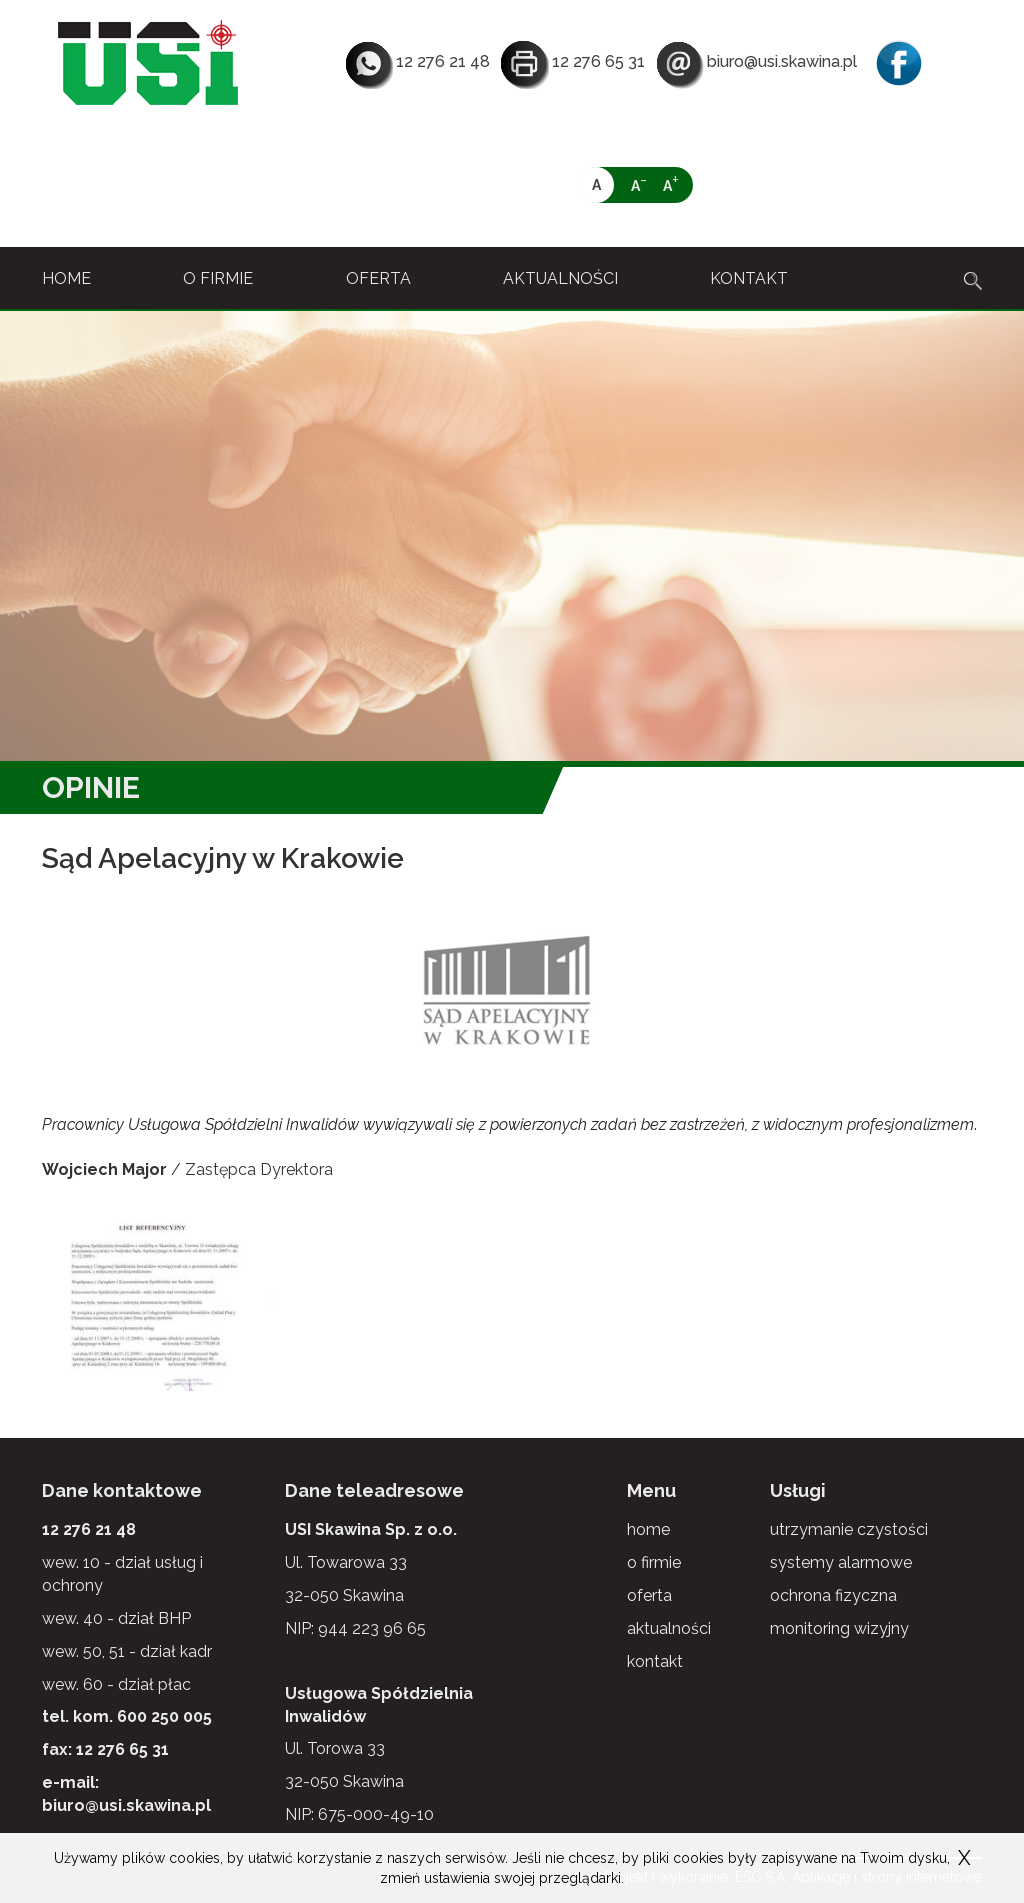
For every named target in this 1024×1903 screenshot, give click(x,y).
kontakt (749, 278)
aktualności (560, 278)
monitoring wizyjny (839, 1614)
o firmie (218, 278)
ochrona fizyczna (833, 1581)
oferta (378, 278)
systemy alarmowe (841, 1548)
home (66, 278)
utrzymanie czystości (849, 1515)
